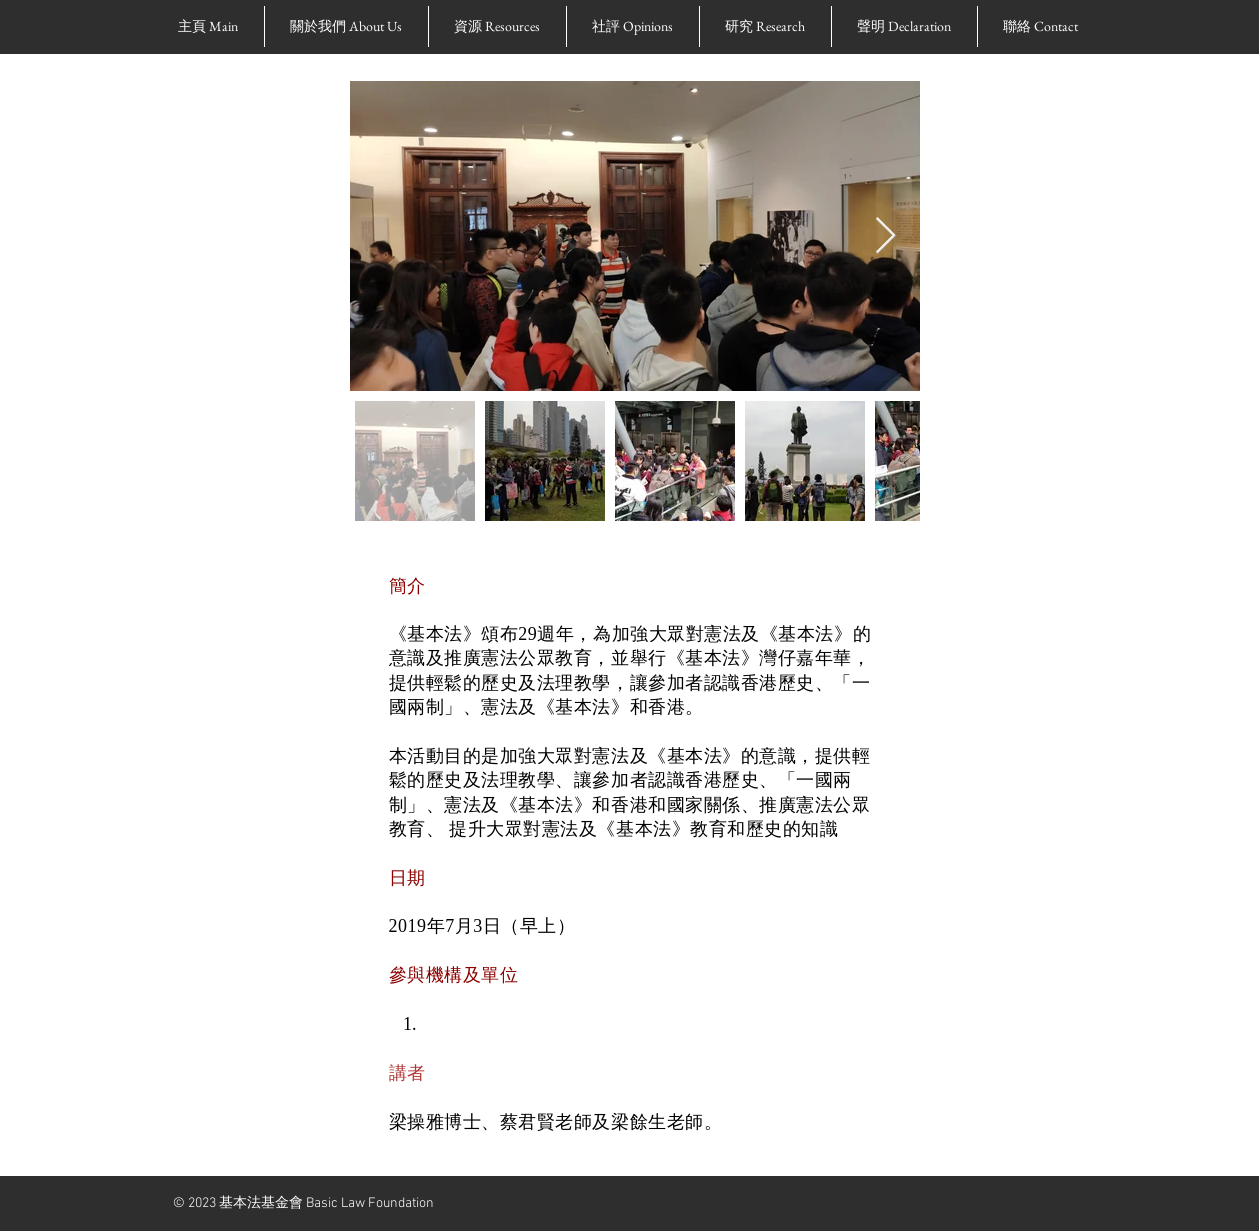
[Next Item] (885, 236)
